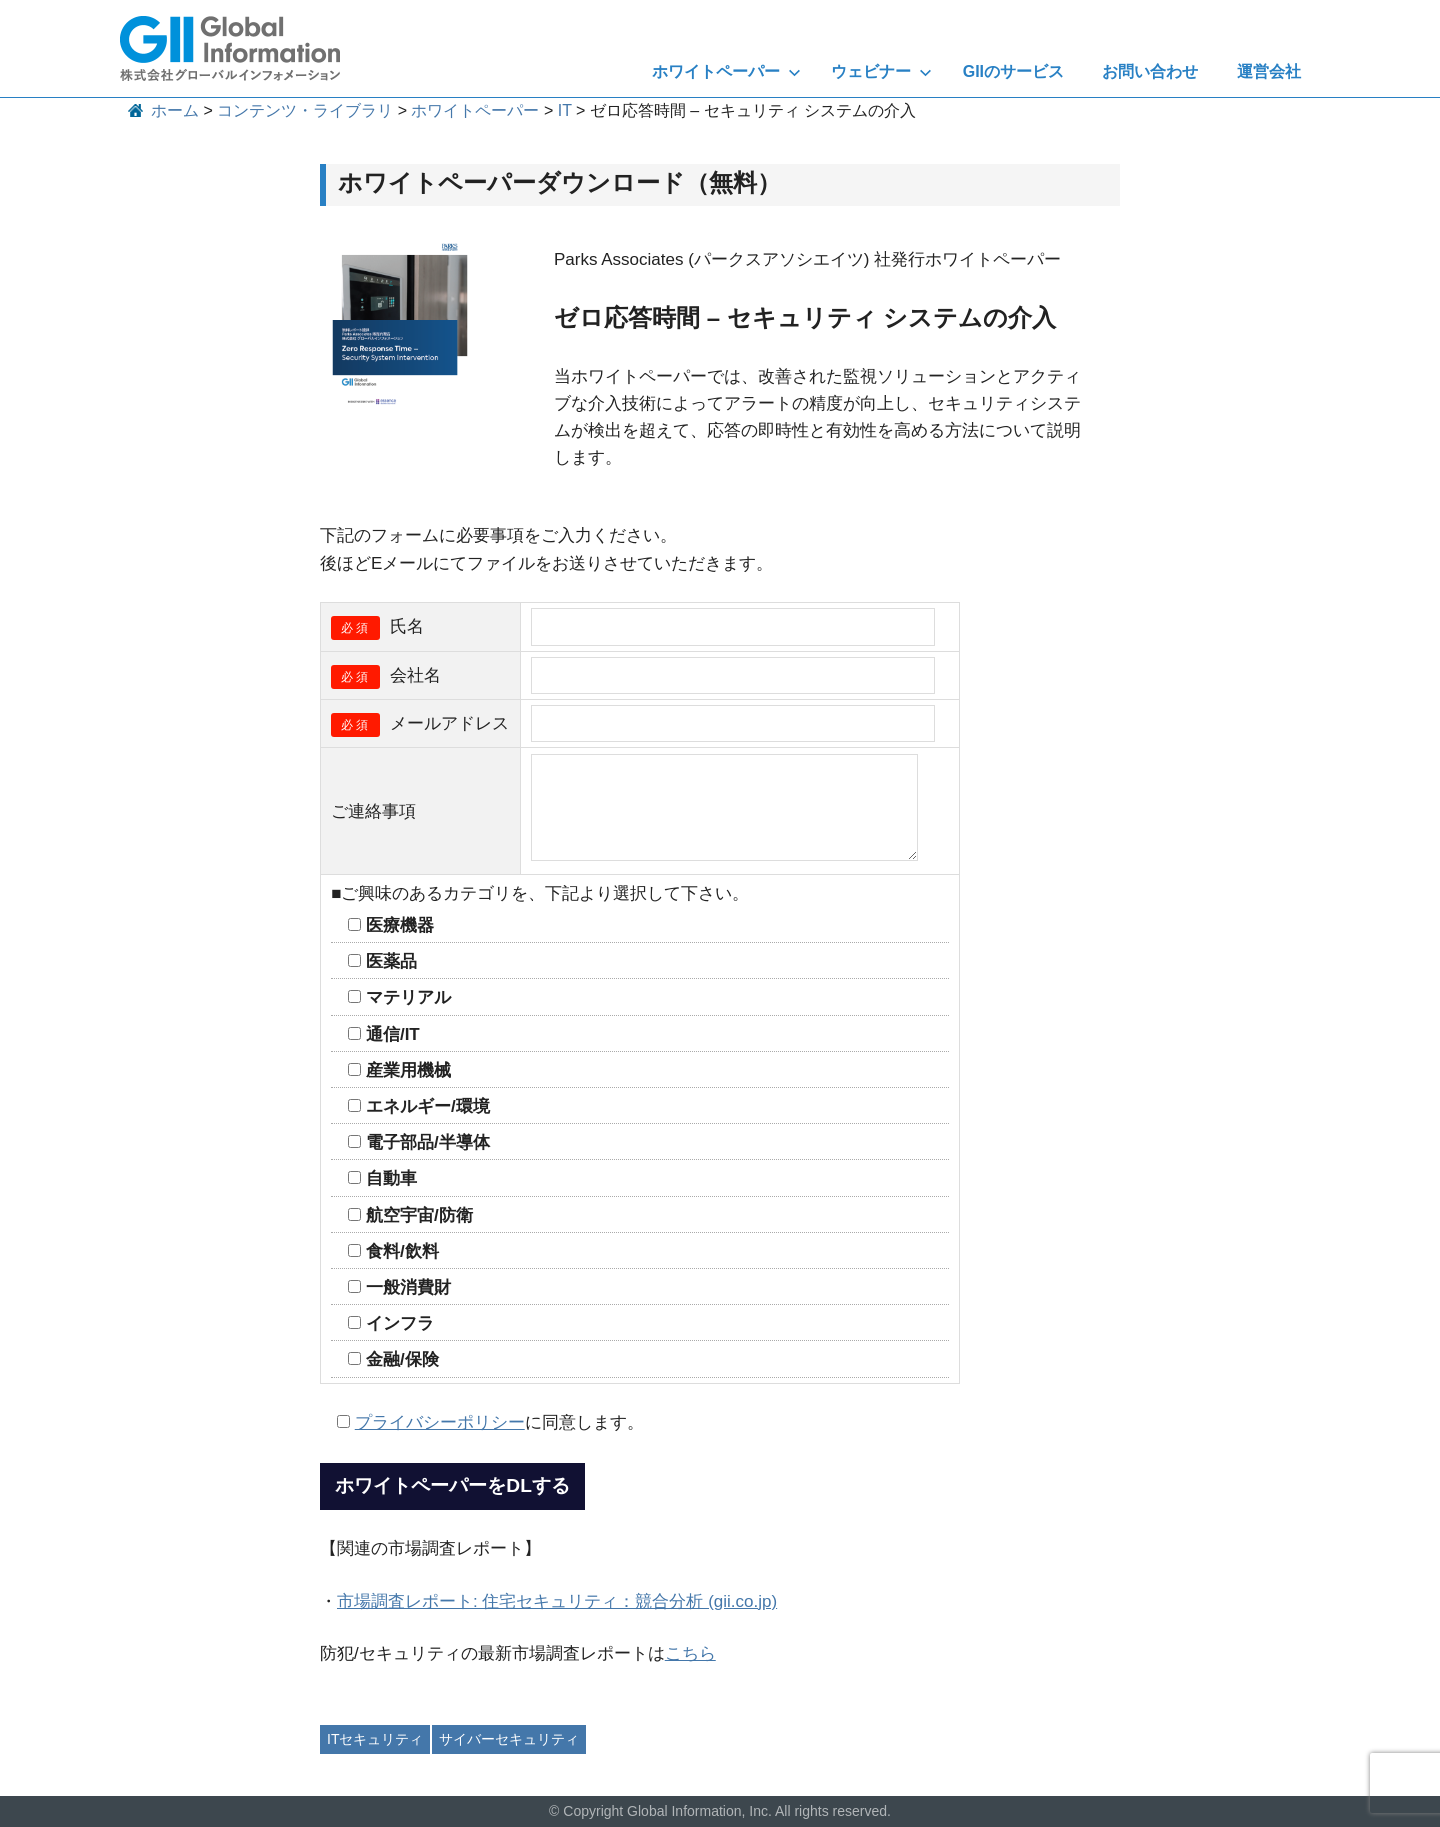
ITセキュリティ (375, 1739)
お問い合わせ (1150, 71)
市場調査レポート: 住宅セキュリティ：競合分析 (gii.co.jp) (557, 1601)
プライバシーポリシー (440, 1422)
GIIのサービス (1013, 71)
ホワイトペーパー (726, 71)
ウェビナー (881, 71)
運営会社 (1269, 71)
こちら (690, 1653)
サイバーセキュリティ (509, 1739)
